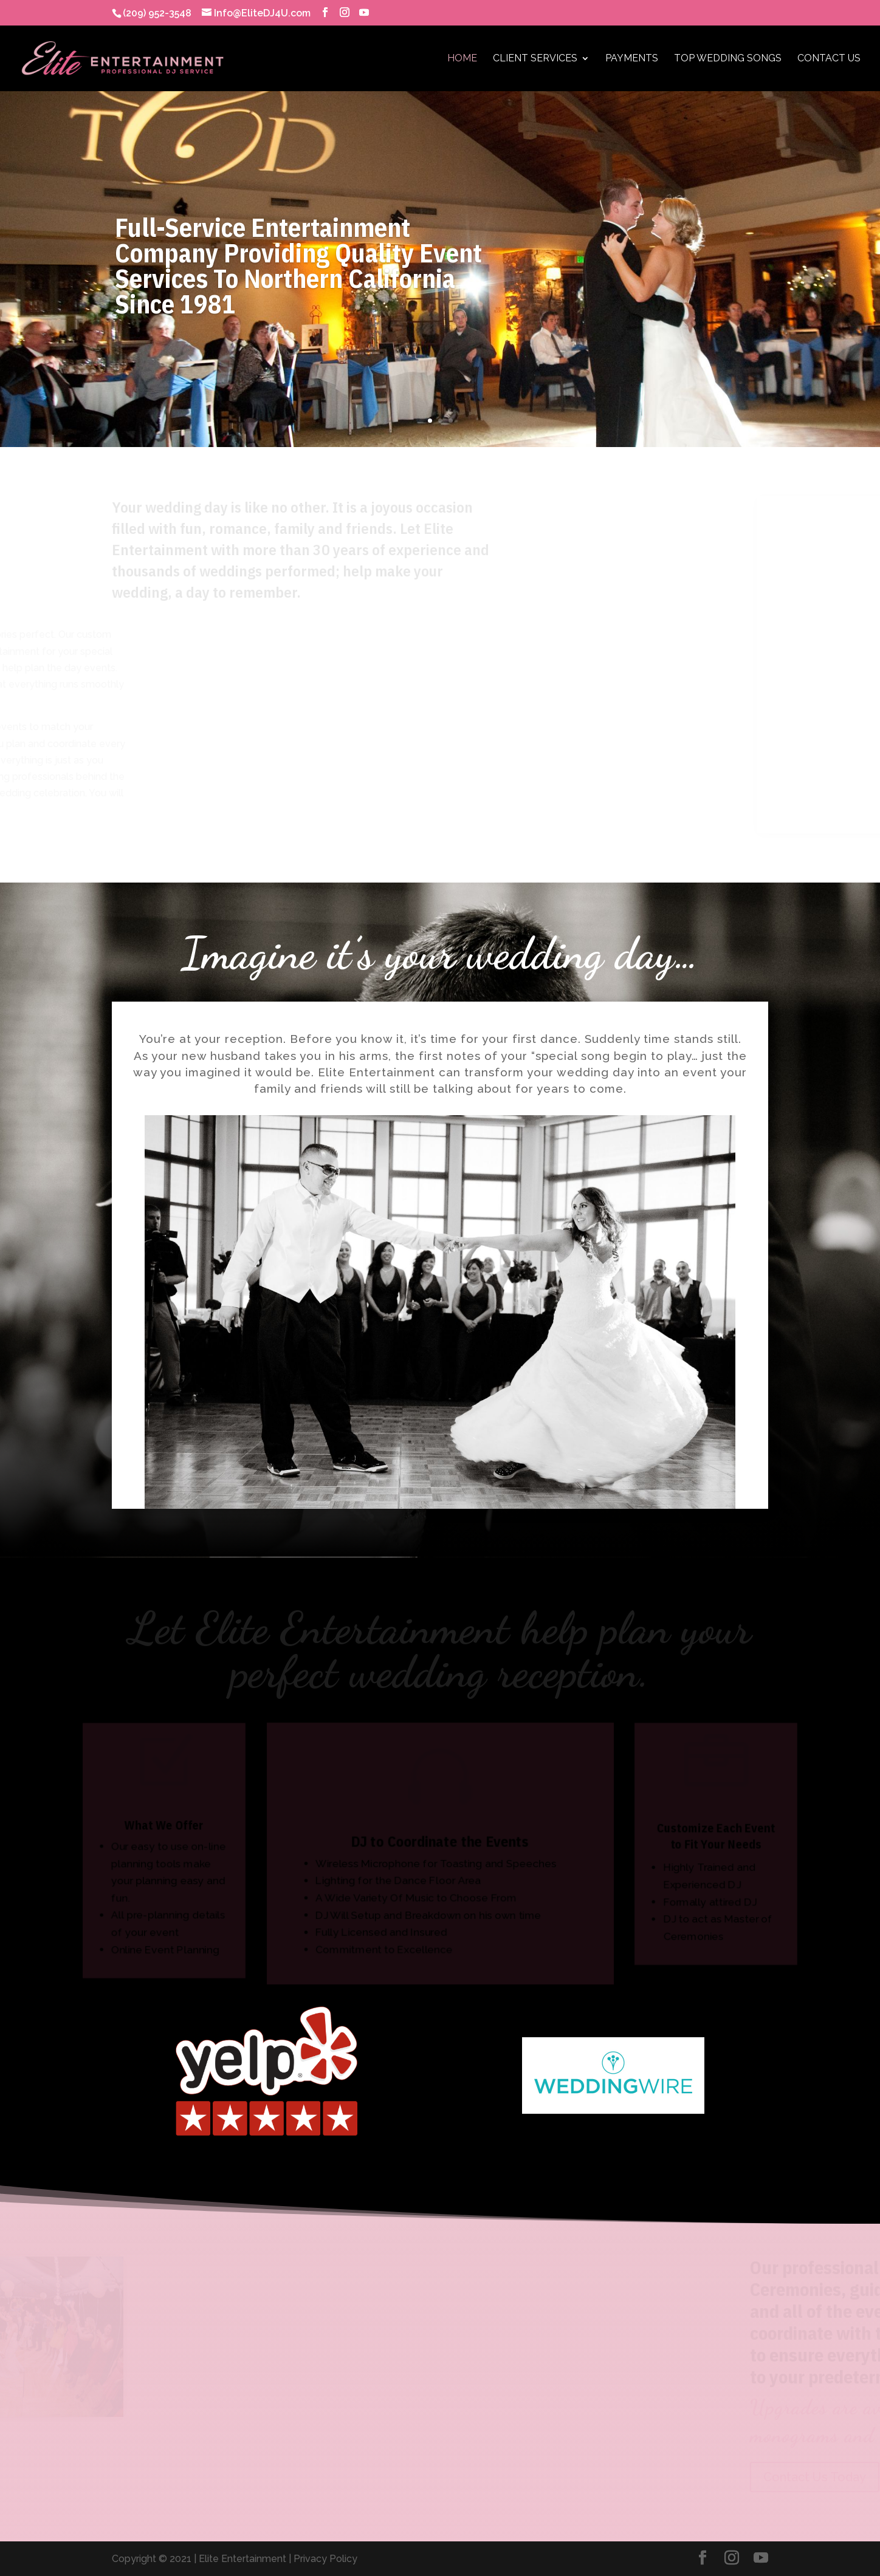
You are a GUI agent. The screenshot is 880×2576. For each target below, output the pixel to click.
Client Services (535, 59)
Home (462, 59)
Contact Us (829, 59)
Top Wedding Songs (728, 59)
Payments (631, 59)
